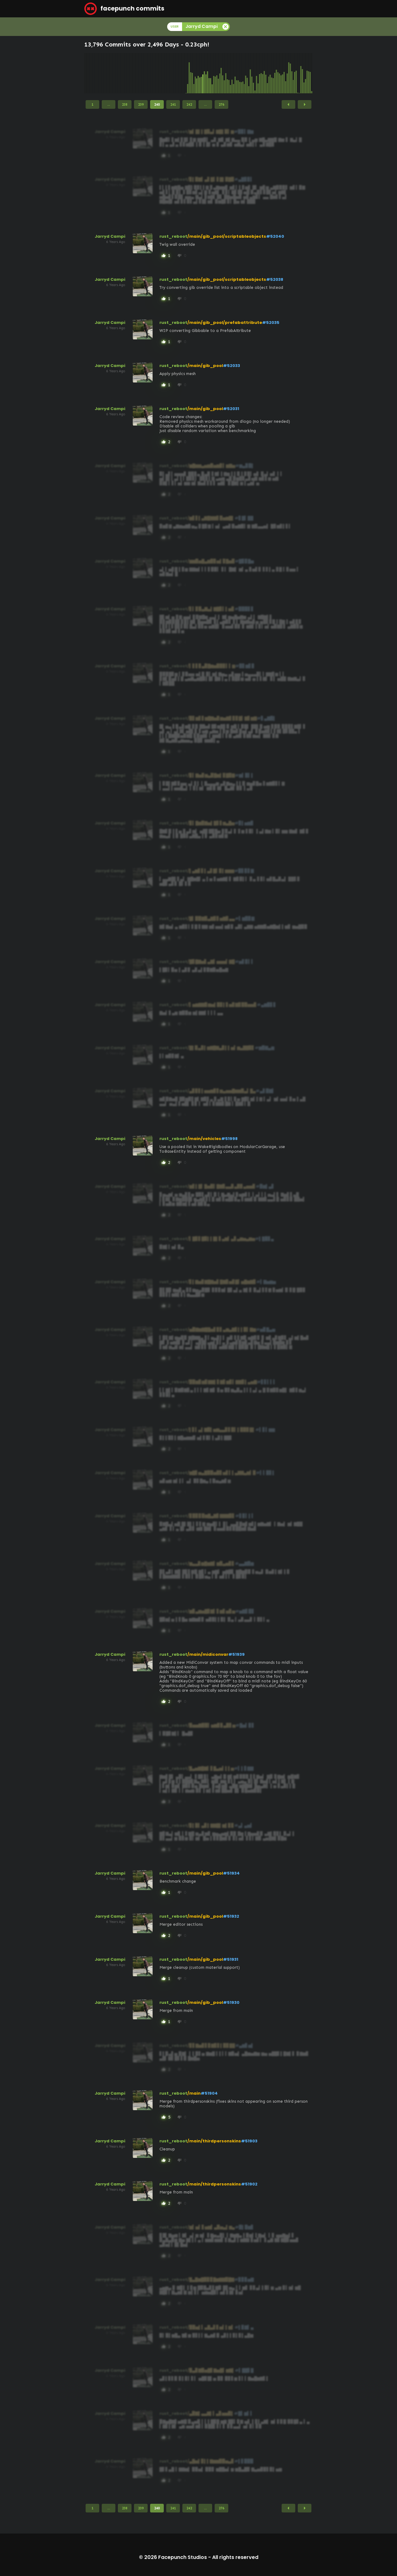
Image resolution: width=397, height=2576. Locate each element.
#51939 (236, 1654)
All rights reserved (235, 2557)
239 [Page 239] (141, 104)
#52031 (231, 409)
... (108, 104)
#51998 (229, 1139)
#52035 (270, 322)
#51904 (209, 2093)
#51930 (231, 2002)
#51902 (249, 2184)
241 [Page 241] (173, 104)
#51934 (231, 1873)
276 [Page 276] (221, 104)
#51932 (231, 1916)
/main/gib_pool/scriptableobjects (226, 236)
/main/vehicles (204, 1139)
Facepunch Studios (182, 2557)
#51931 (230, 1959)
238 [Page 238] (124, 104)
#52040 (275, 236)
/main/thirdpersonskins (214, 2141)
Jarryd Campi (110, 236)
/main (194, 2093)
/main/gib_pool (205, 366)
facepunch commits (124, 8)
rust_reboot (173, 236)
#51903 (249, 2141)
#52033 (231, 366)
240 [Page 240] (157, 104)
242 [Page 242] (189, 104)
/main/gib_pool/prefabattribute (224, 322)
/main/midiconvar (207, 1654)
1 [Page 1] (92, 104)
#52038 (274, 279)
